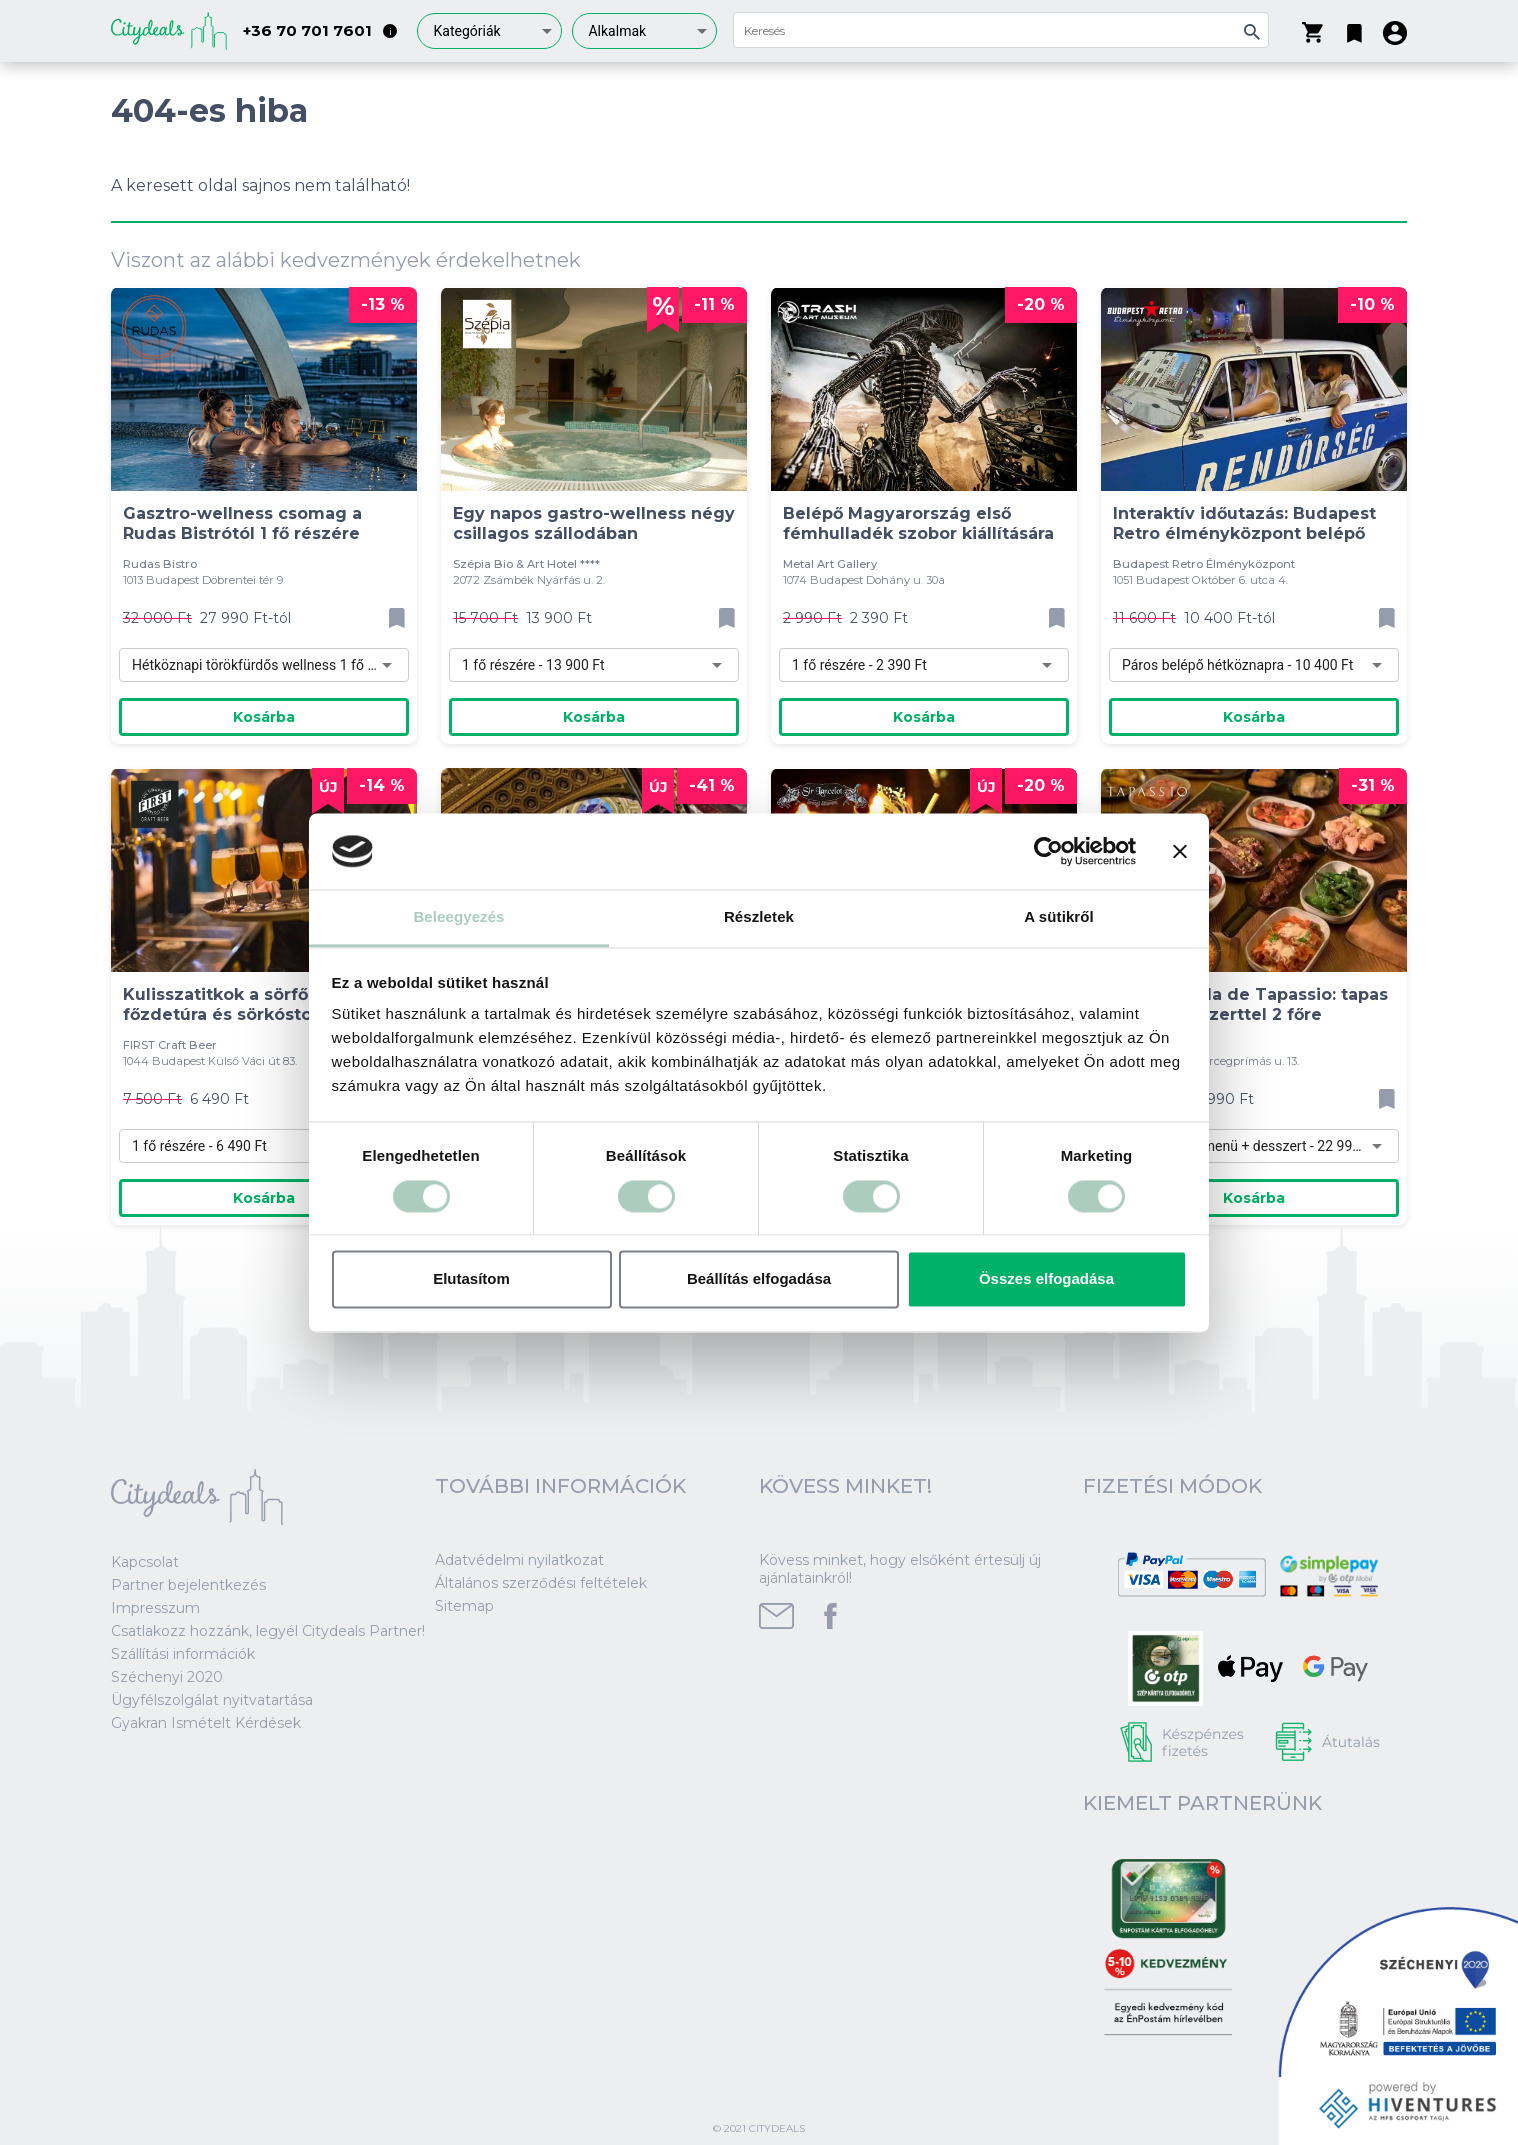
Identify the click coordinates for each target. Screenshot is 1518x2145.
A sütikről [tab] (1059, 917)
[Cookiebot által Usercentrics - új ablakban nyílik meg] (1048, 851)
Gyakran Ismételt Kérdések (206, 1723)
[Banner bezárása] (1180, 851)
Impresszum (155, 1608)
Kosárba (264, 717)
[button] (1354, 29)
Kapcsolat (145, 1562)
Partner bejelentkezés (188, 1585)
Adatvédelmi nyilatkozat (519, 1560)
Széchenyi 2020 (167, 1677)
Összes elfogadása (1046, 1279)
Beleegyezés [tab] (458, 917)
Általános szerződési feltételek (541, 1583)
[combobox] (489, 31)
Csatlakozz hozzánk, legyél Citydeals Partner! (268, 1631)
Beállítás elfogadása (759, 1279)
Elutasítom (471, 1279)
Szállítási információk (183, 1654)
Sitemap (464, 1606)
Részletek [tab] (759, 917)
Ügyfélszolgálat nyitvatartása (212, 1700)
